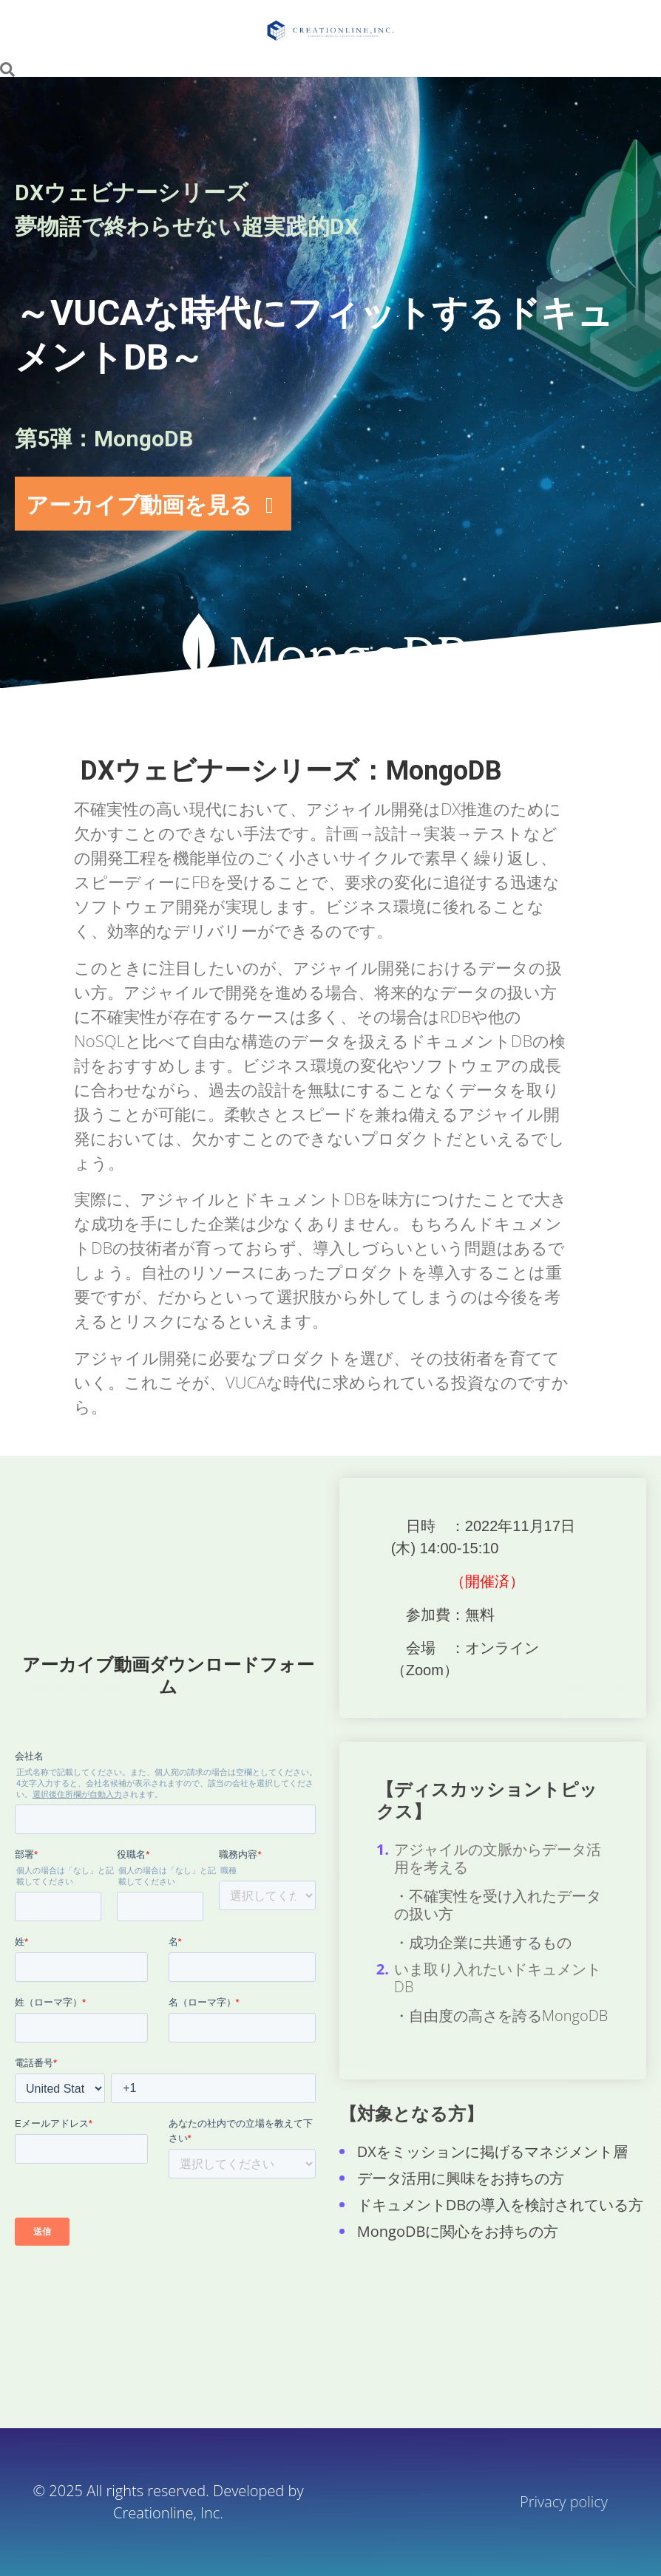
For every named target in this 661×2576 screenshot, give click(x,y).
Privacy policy (565, 2502)
